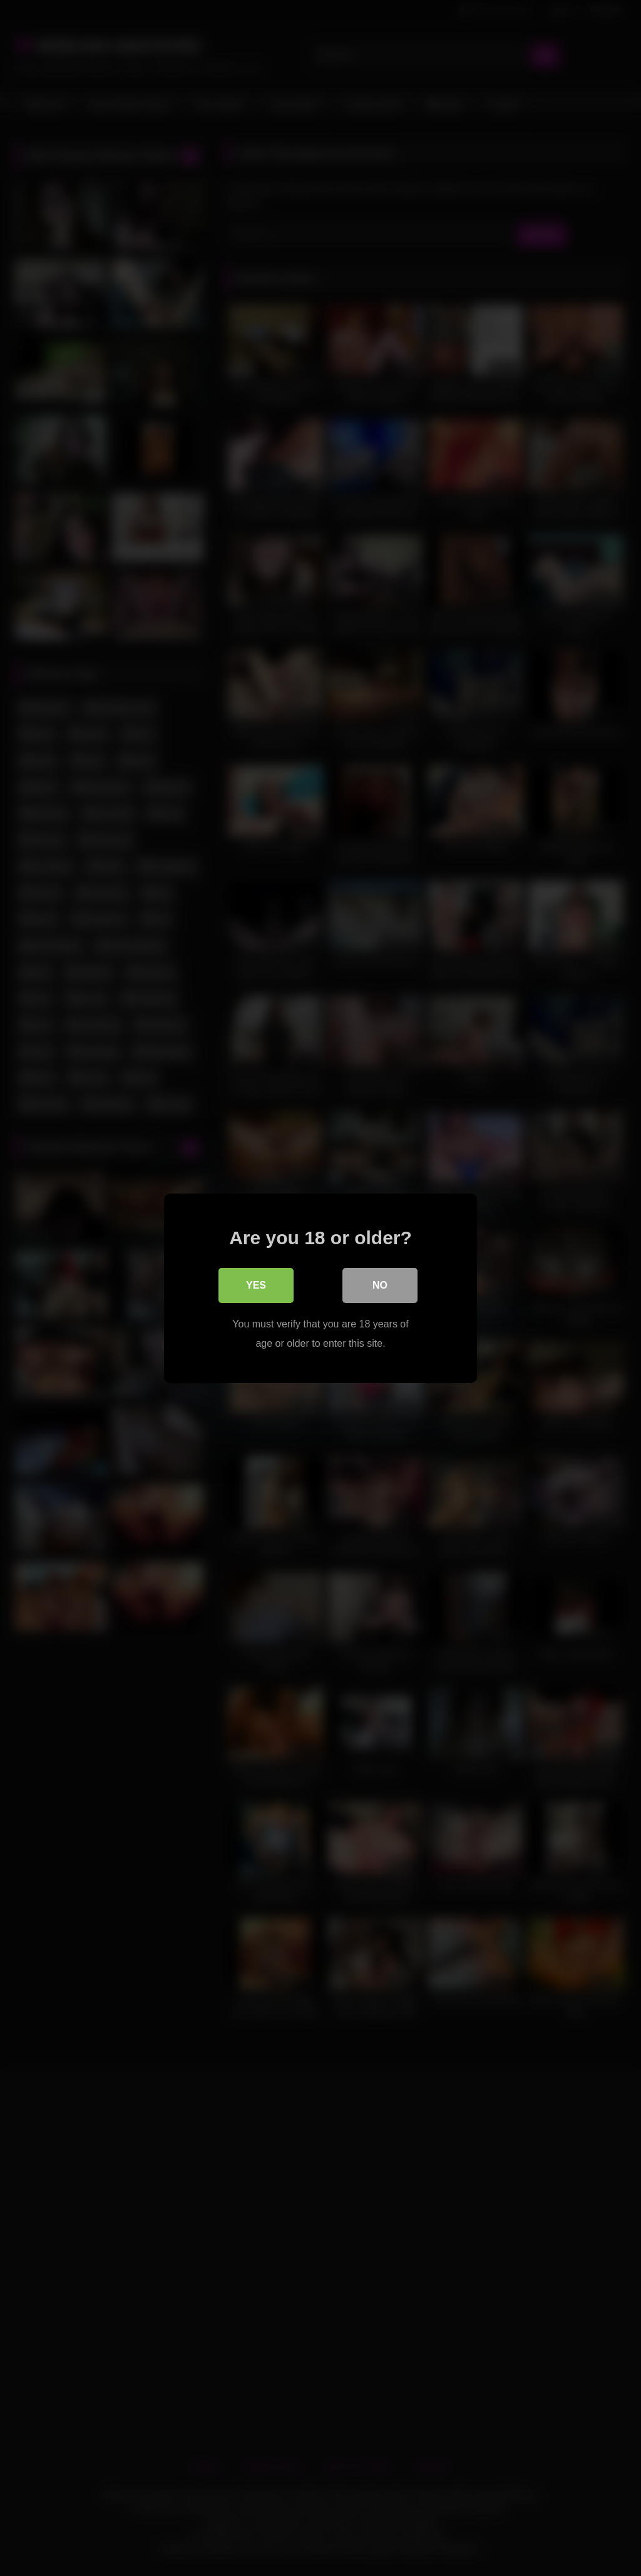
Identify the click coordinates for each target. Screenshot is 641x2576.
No (379, 1284)
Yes (256, 1284)
